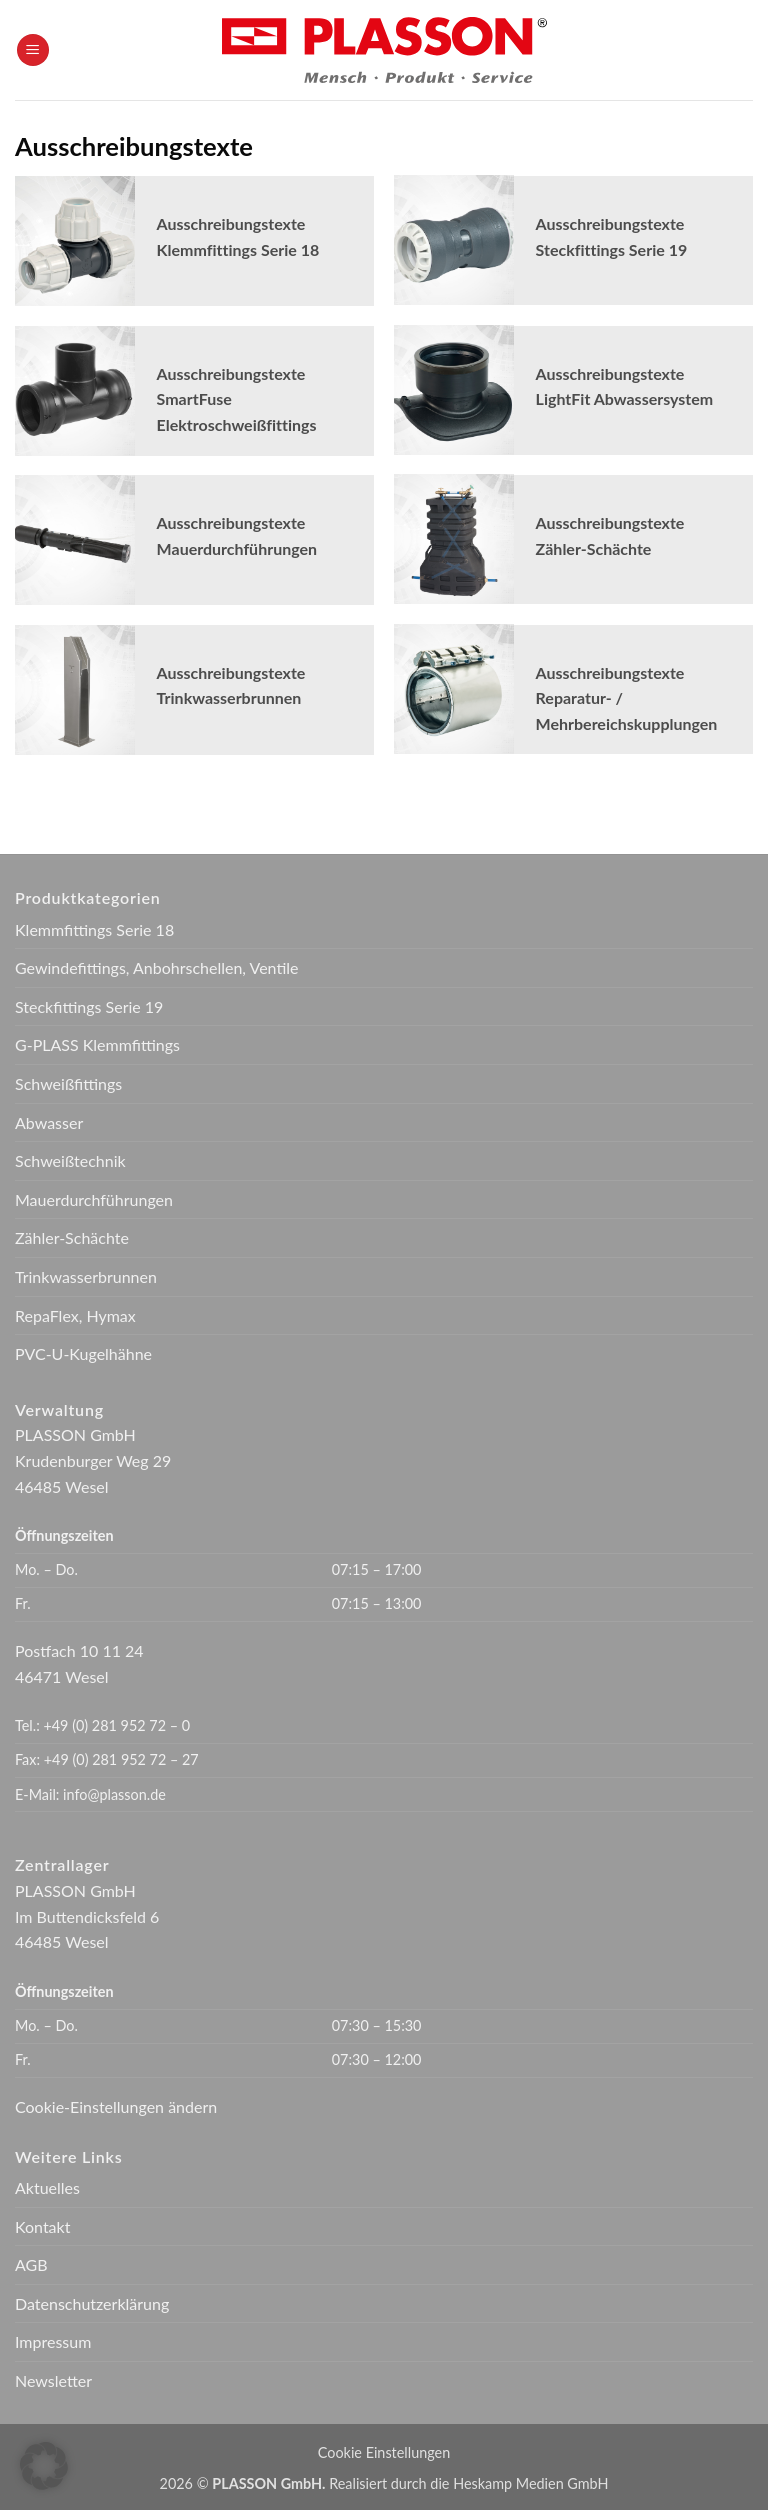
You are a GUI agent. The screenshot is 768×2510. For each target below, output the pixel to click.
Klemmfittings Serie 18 (94, 929)
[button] (33, 50)
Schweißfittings (68, 1083)
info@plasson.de (114, 1794)
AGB (31, 2264)
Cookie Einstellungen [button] (384, 2452)
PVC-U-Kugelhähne (83, 1353)
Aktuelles (47, 2187)
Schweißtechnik (70, 1160)
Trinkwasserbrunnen (86, 1276)
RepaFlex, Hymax (75, 1315)
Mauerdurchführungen (94, 1199)
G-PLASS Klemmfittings (97, 1044)
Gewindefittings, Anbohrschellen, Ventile (157, 967)
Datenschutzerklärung (92, 2303)
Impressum (53, 2341)
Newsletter (53, 2380)
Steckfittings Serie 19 (89, 1006)
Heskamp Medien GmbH (530, 2483)
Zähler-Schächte (72, 1237)
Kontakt (42, 2226)
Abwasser (49, 1122)
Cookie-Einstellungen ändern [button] (116, 2106)
